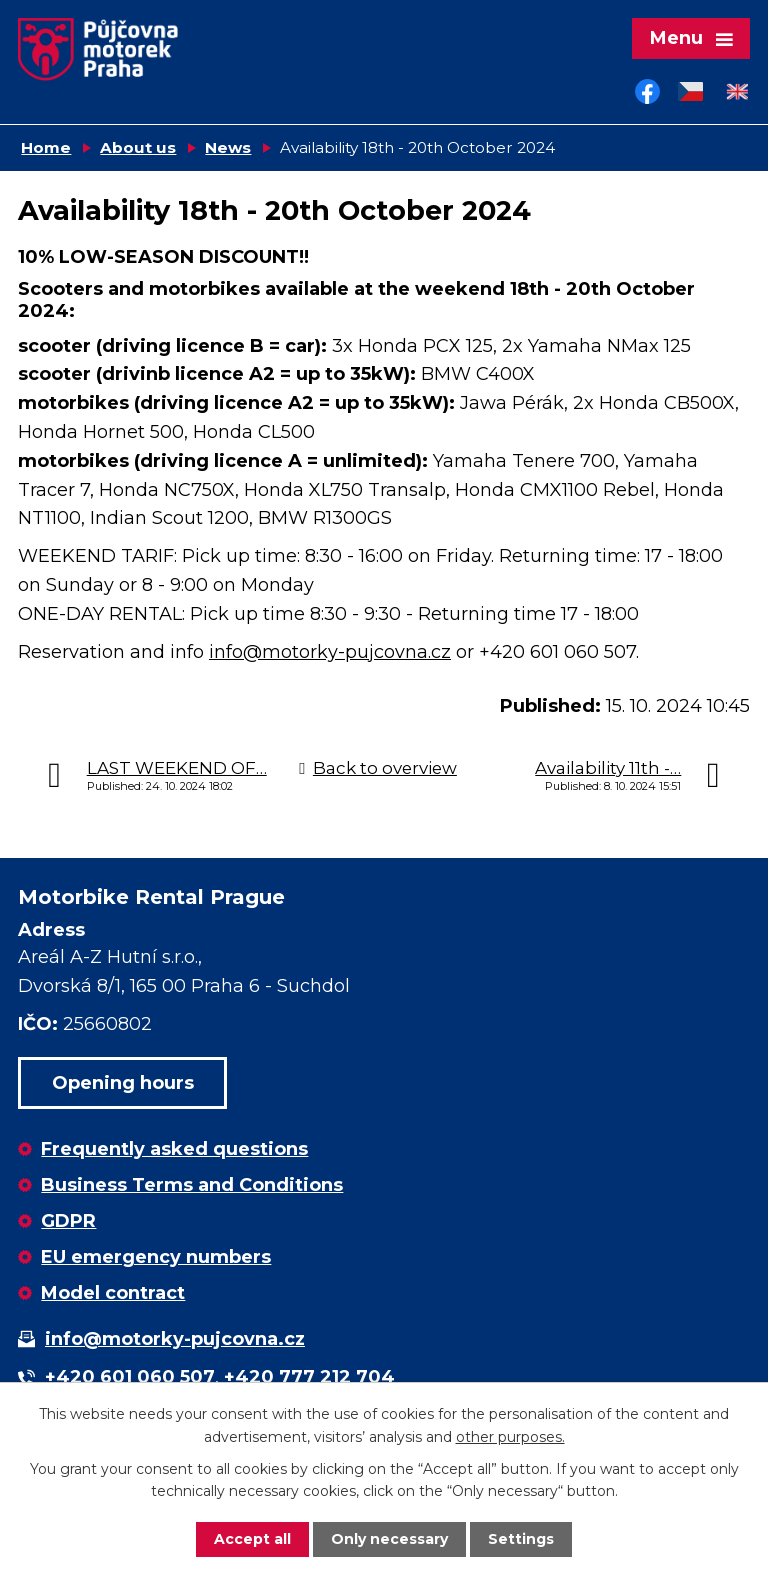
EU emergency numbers (156, 1257)
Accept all (252, 1539)
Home (46, 147)
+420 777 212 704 (309, 1377)
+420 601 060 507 (130, 1377)
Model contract (113, 1293)
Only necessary (389, 1539)
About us (138, 147)
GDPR (68, 1221)
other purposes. (510, 1436)
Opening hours (123, 1083)
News (228, 147)
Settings (521, 1539)
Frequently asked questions (174, 1149)
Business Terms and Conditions (192, 1185)
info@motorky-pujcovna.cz (330, 652)
